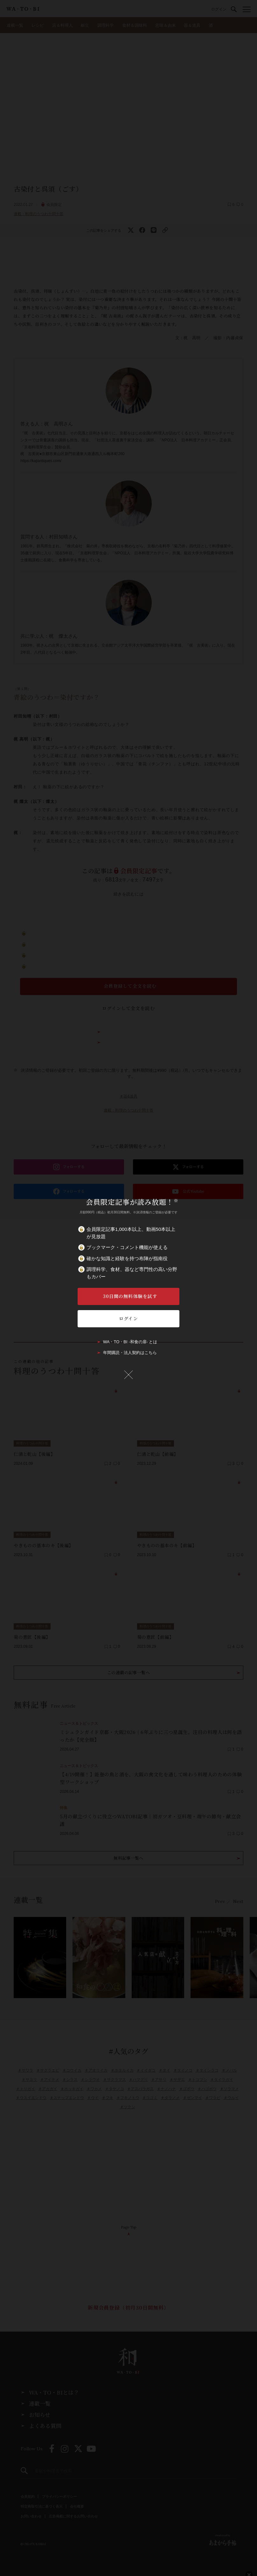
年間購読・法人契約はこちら (130, 1352)
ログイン (128, 1318)
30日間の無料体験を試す (130, 1296)
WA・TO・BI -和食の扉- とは (130, 1341)
